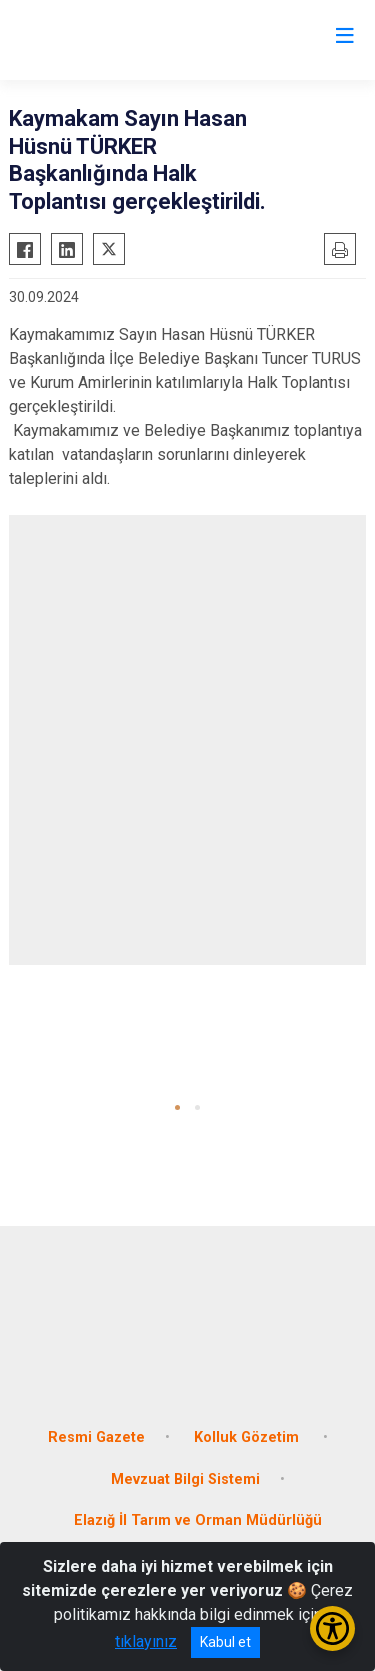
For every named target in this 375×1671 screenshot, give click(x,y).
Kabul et (225, 1642)
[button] (177, 1107)
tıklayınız (146, 1641)
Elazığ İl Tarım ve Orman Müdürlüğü (198, 1520)
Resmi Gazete (96, 1437)
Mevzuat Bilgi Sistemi (185, 1479)
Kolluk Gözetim (248, 1437)
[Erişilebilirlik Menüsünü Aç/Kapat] (332, 1628)
